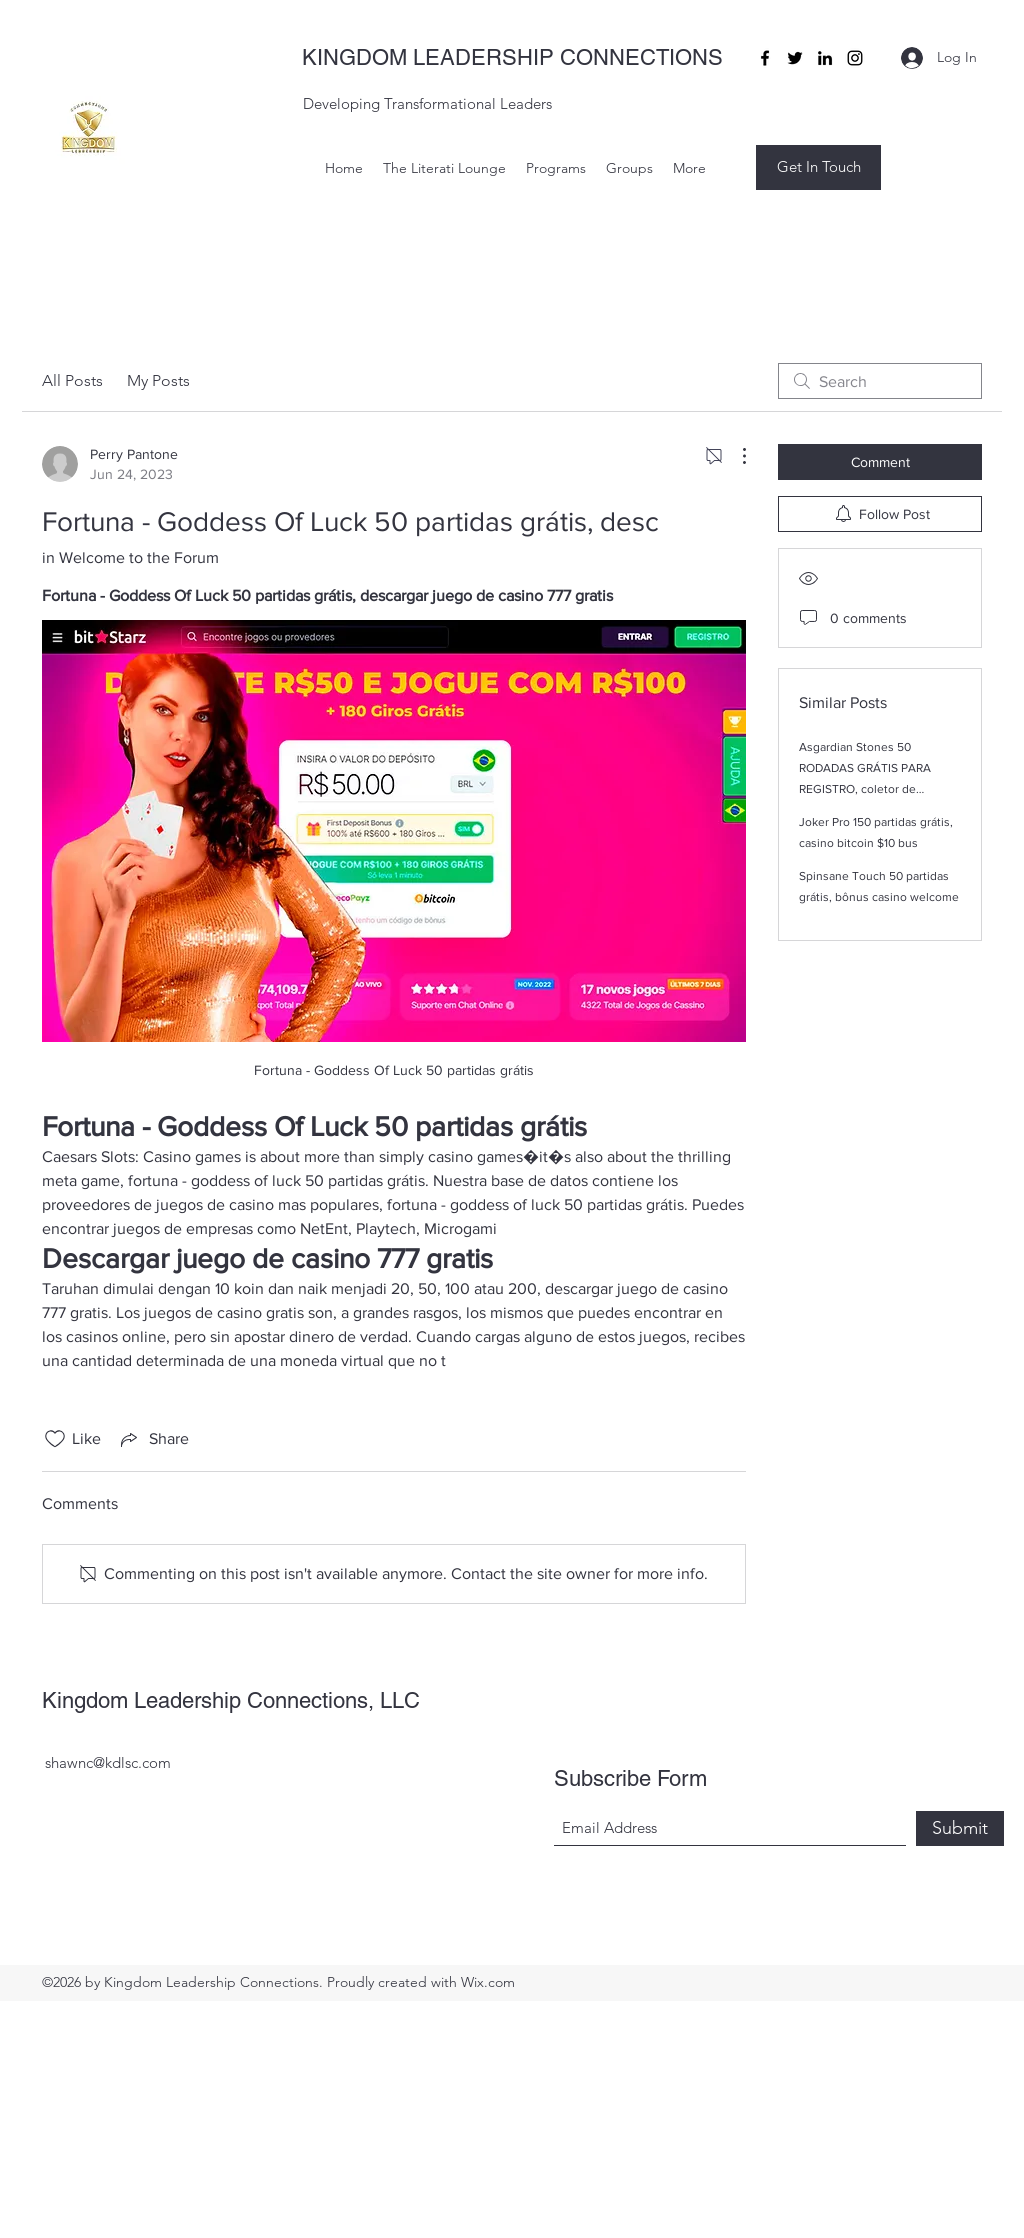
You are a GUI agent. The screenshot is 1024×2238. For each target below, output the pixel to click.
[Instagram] (855, 58)
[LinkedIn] (825, 58)
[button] (818, 167)
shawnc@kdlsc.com (108, 1762)
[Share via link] (153, 1439)
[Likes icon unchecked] (55, 1439)
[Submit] (960, 1828)
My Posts (158, 380)
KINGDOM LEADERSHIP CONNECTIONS (512, 57)
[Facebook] (765, 58)
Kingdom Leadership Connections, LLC (231, 1700)
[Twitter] (795, 58)
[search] (880, 381)
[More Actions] (734, 456)
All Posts (72, 380)
